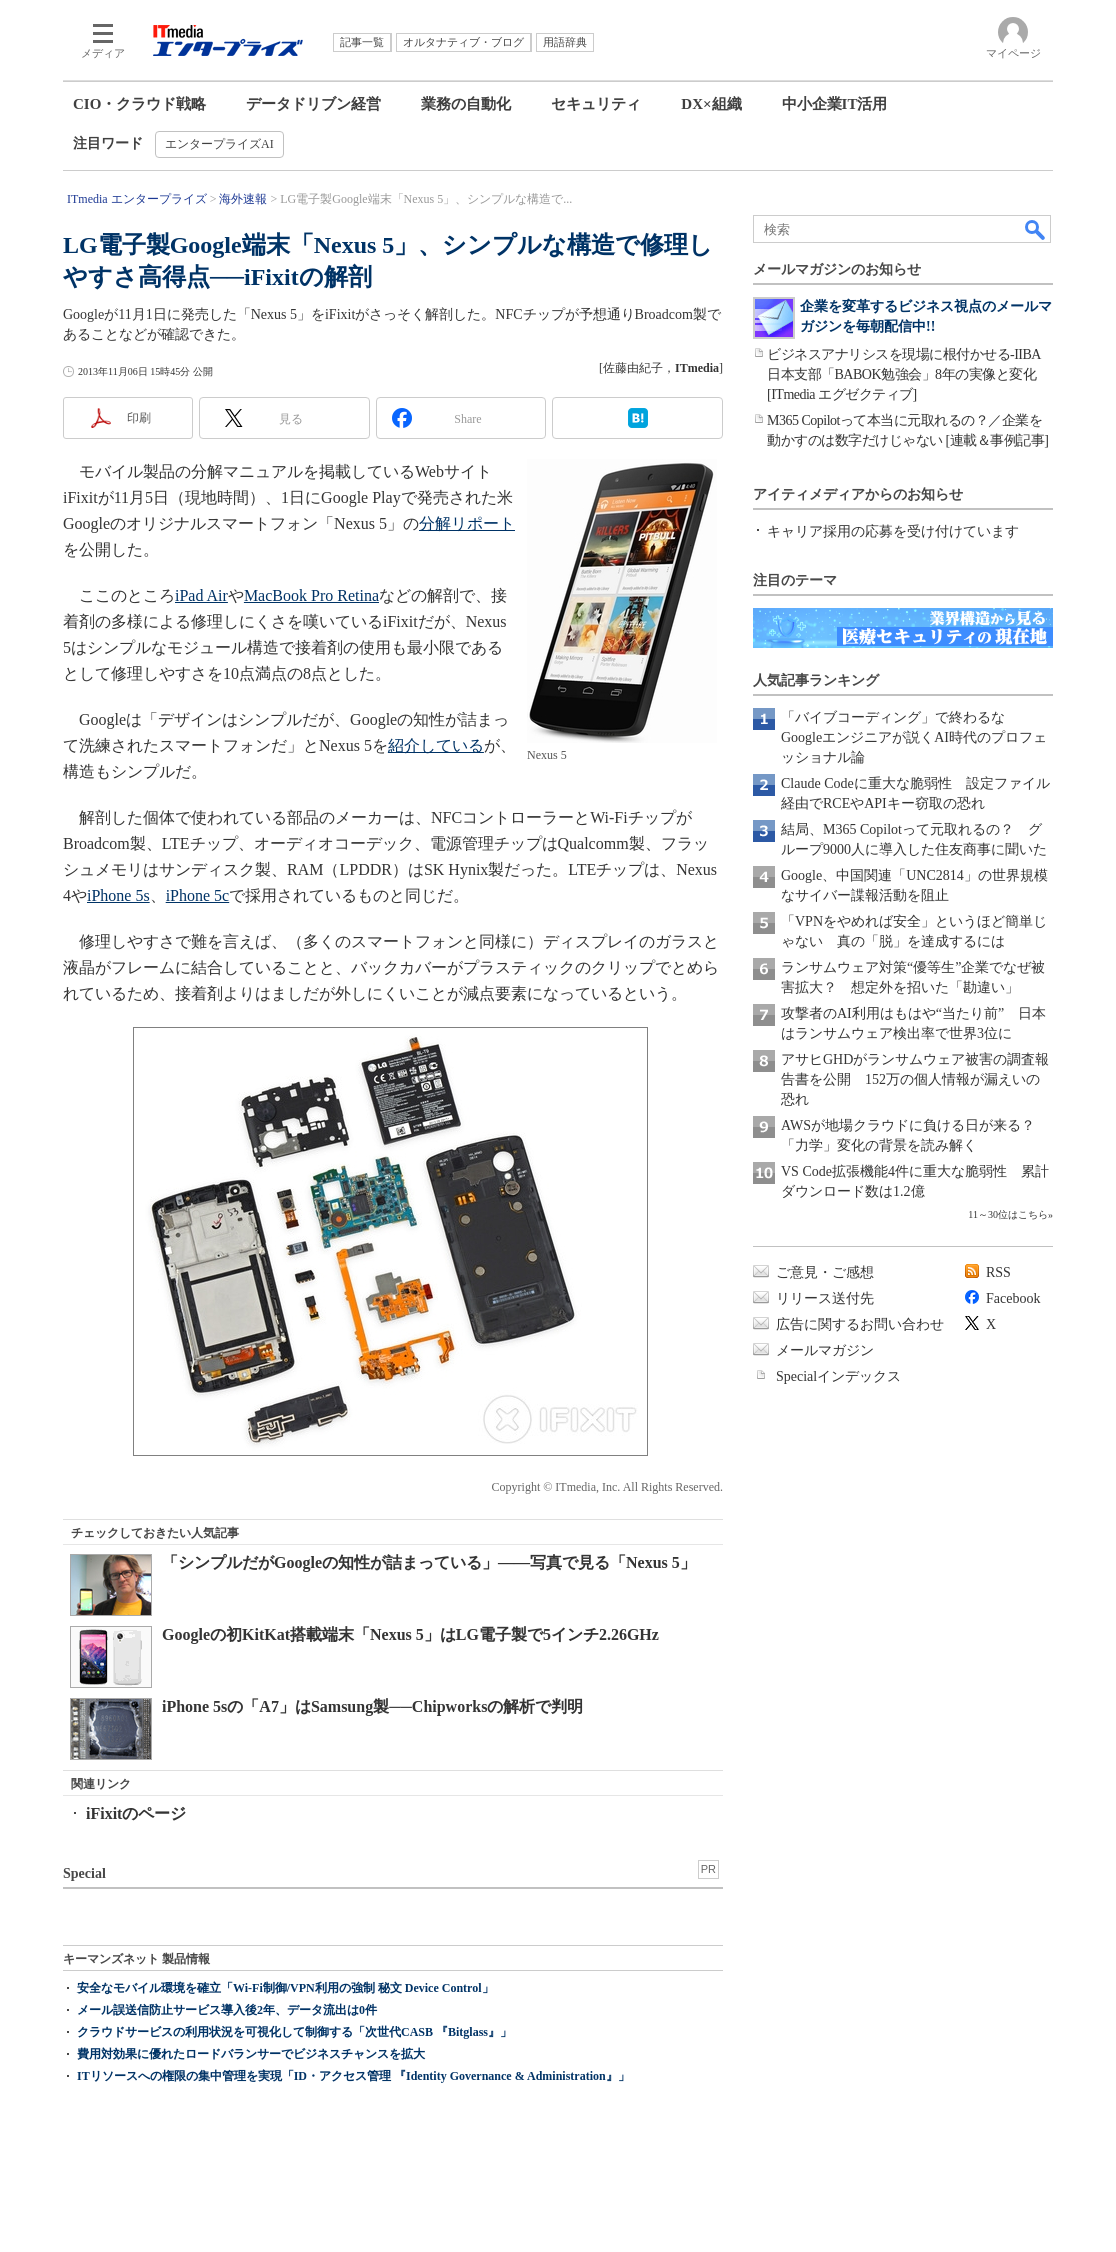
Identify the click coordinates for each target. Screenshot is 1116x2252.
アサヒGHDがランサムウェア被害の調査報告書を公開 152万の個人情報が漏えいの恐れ (915, 1079)
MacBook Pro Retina (311, 595)
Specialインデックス (838, 1376)
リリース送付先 (825, 1298)
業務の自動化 (466, 104)
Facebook (1013, 1298)
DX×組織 (711, 104)
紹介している (436, 745)
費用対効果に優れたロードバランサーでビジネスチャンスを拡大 (251, 2054)
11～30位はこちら (1008, 1214)
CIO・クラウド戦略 (139, 104)
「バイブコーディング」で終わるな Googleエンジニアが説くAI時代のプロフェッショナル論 (914, 737)
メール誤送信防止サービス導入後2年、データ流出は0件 (227, 2010)
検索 (1036, 229)
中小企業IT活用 (835, 104)
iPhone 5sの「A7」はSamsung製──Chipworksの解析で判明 (372, 1706)
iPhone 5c (198, 895)
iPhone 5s (118, 895)
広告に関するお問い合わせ (860, 1324)
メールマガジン (825, 1350)
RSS (998, 1272)
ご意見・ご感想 (825, 1272)
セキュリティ (596, 104)
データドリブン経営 (313, 104)
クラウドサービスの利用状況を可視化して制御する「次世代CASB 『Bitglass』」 (294, 2032)
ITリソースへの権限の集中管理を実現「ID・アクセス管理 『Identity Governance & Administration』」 (353, 2076)
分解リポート (467, 523)
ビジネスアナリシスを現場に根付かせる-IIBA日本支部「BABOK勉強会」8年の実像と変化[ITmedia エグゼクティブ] (904, 374)
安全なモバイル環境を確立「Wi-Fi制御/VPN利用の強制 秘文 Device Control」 (285, 1988)
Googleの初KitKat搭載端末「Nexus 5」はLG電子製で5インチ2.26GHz (410, 1634)
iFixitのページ (136, 1813)
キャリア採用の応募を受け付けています (893, 531)
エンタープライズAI (219, 144)
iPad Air (201, 595)
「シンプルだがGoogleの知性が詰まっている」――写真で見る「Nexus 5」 (429, 1562)
